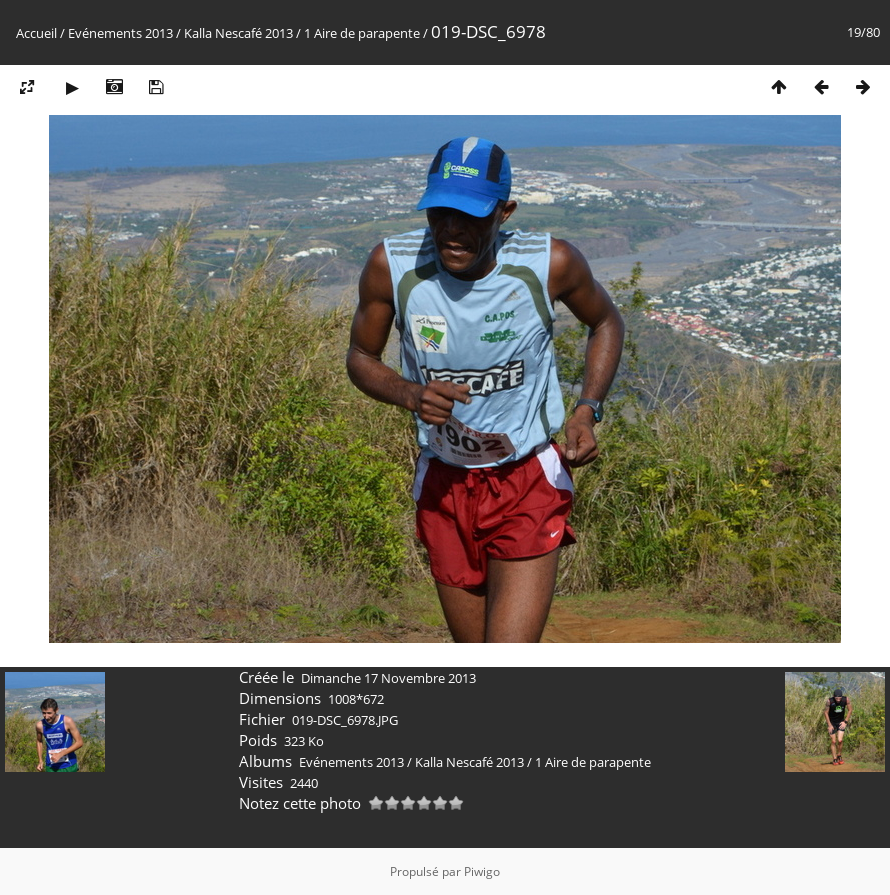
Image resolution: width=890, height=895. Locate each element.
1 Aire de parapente (362, 33)
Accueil (36, 33)
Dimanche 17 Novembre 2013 (388, 678)
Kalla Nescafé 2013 (238, 33)
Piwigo (482, 871)
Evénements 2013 (120, 33)
